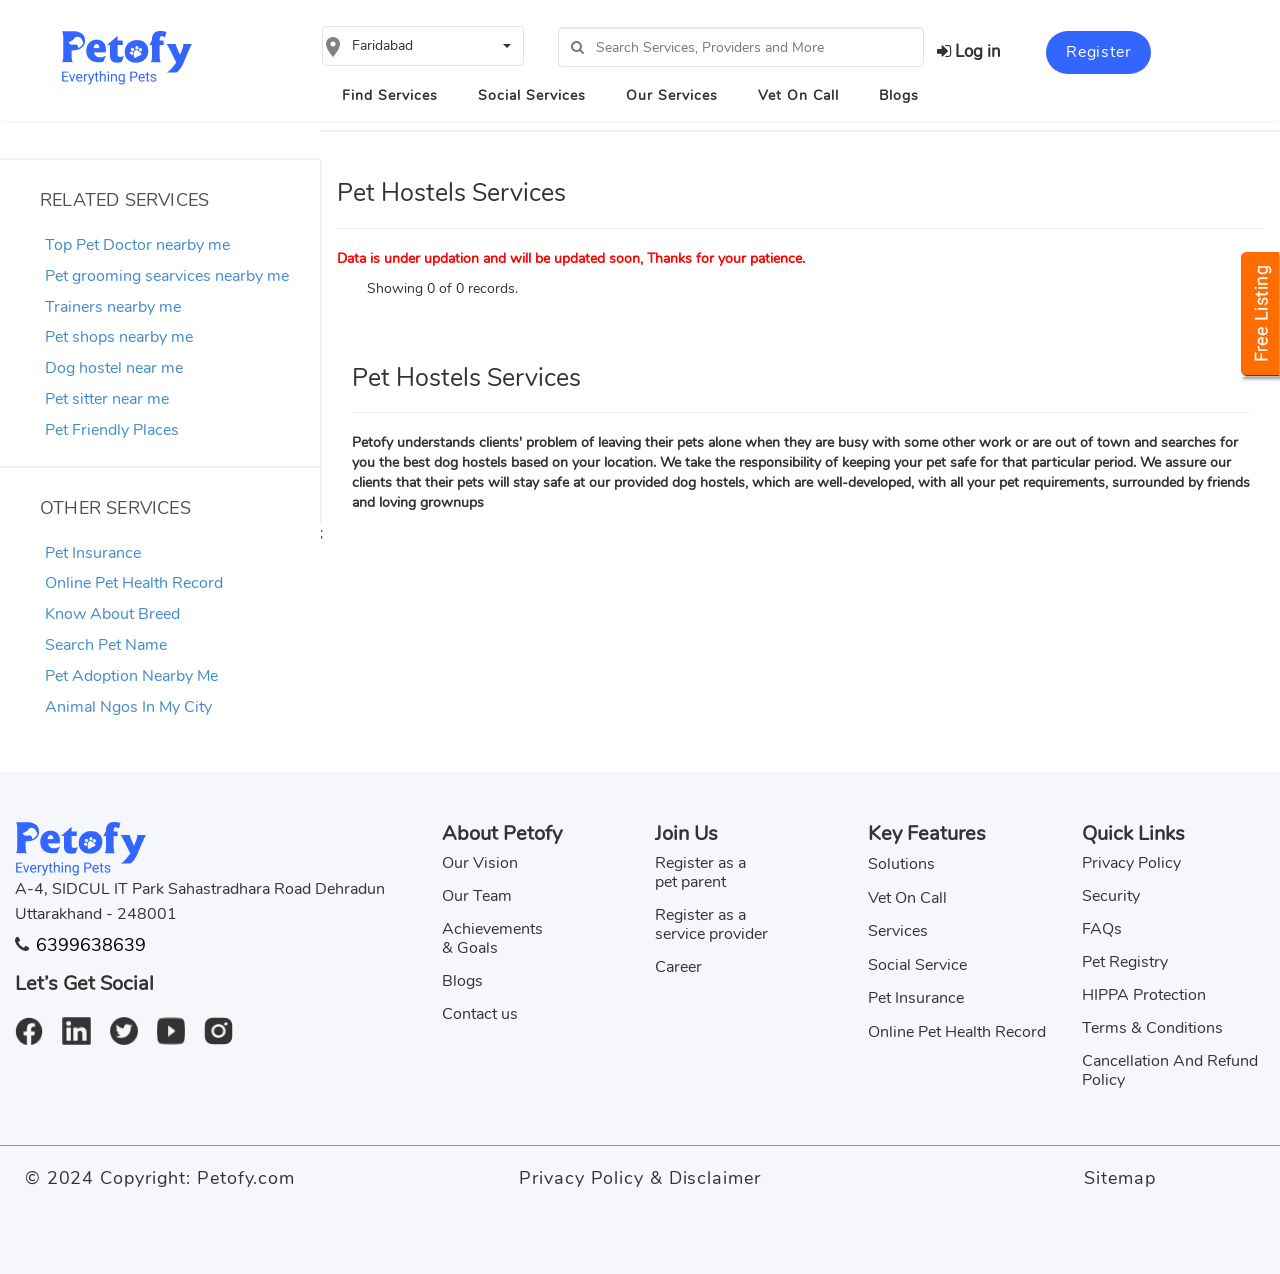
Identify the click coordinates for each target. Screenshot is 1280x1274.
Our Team (477, 896)
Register (1098, 52)
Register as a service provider (711, 924)
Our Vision (480, 863)
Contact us (480, 1014)
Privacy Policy (1131, 863)
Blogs (899, 95)
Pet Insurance (93, 553)
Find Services (390, 95)
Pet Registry (1125, 962)
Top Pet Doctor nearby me (137, 245)
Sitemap (1119, 1178)
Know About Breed (112, 614)
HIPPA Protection (1144, 995)
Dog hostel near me (114, 368)
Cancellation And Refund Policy (1170, 1070)
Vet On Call (798, 95)
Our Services (672, 95)
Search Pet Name (106, 645)
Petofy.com (246, 1178)
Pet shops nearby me (119, 337)
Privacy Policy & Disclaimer (639, 1178)
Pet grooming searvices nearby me (167, 276)
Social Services (532, 95)
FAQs (1102, 929)
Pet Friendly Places (112, 430)
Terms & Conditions (1152, 1028)
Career (678, 967)
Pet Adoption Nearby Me (131, 676)
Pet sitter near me (107, 399)
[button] (423, 46)
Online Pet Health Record (134, 583)
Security (1111, 896)
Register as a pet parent (700, 872)
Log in (969, 51)
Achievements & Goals (492, 938)
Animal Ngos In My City (128, 707)
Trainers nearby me (113, 307)
